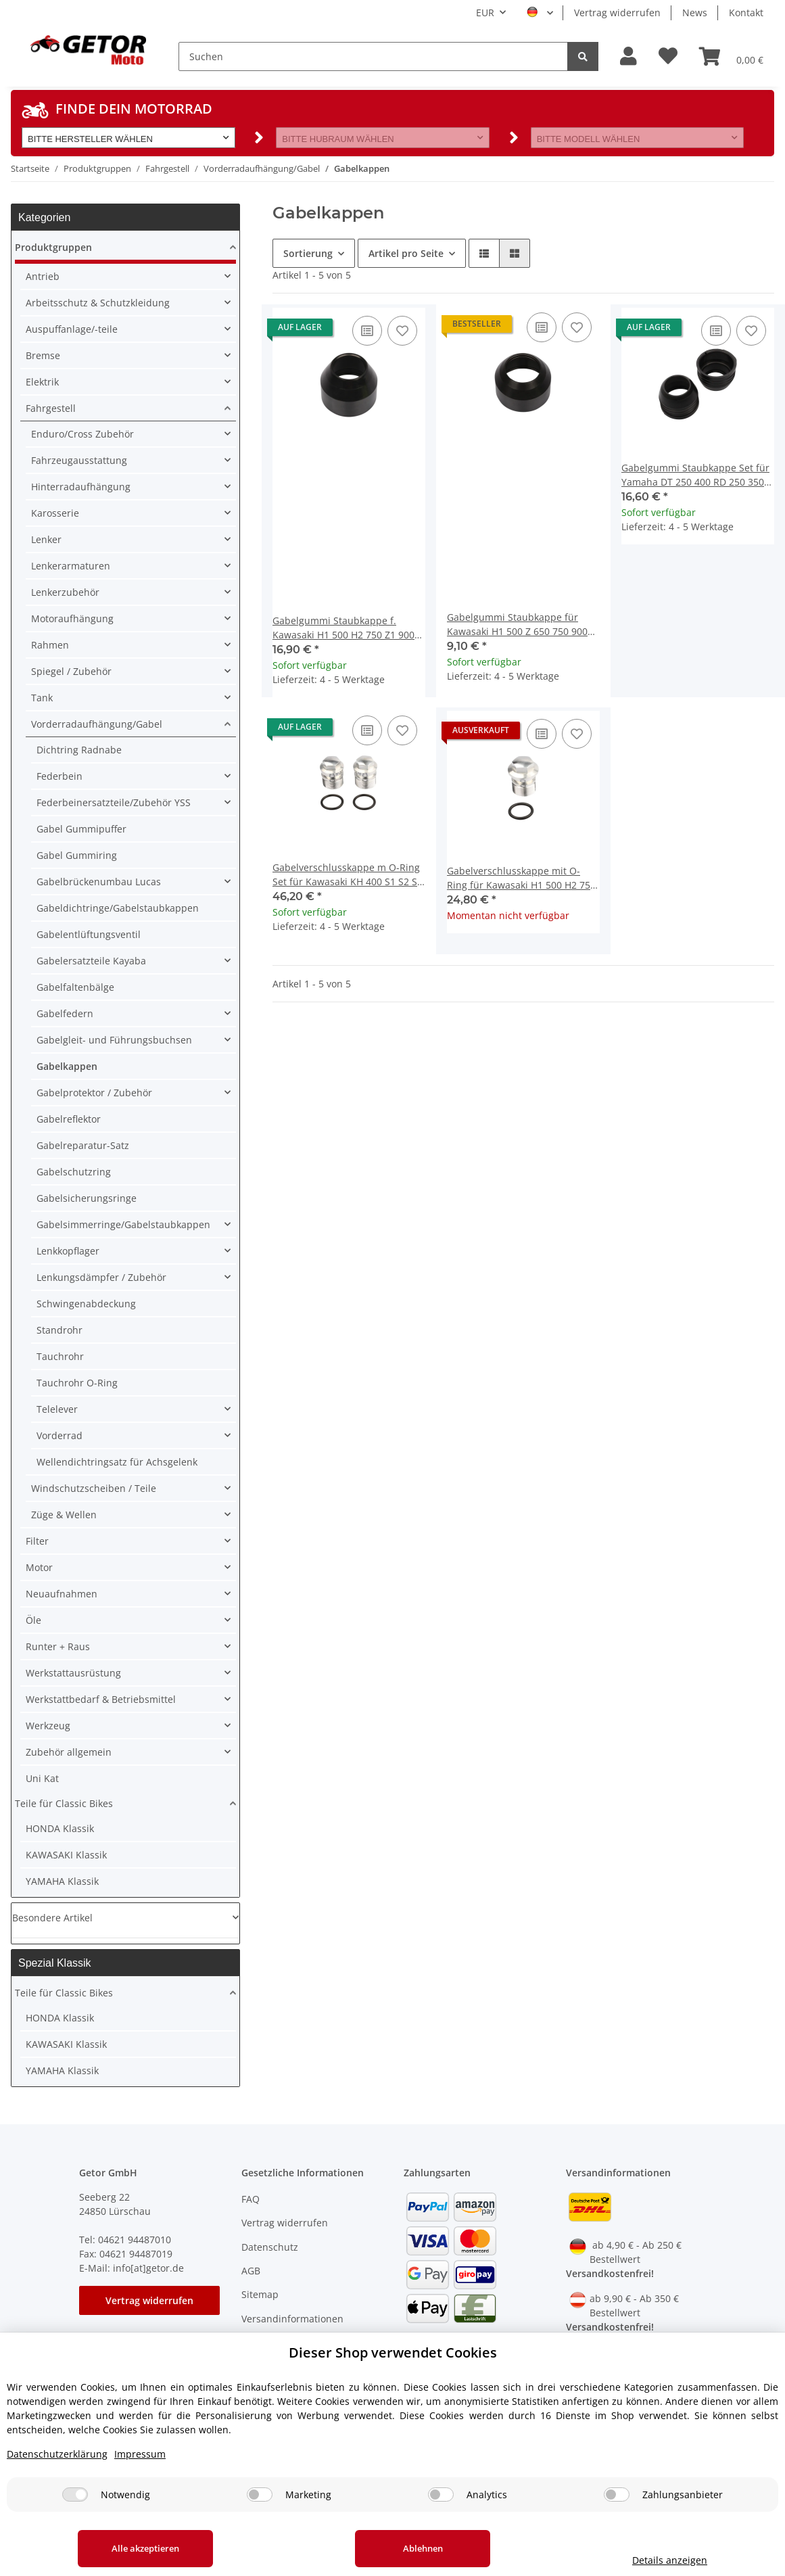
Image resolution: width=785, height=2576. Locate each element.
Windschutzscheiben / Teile (93, 1488)
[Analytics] (441, 2494)
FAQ (250, 2199)
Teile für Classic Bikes (64, 1803)
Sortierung (308, 253)
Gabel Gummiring (77, 855)
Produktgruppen (53, 247)
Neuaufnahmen (61, 1593)
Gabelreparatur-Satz (83, 1145)
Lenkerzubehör (65, 592)
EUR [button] (485, 12)
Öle (33, 1620)
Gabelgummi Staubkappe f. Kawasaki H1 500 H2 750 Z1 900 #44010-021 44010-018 (343, 628)
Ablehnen (423, 2548)
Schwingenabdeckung (86, 1303)
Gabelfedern (65, 1013)
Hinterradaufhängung (80, 486)
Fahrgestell (51, 408)
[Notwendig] (75, 2494)
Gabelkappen (67, 1066)
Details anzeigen (669, 2560)
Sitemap (260, 2294)
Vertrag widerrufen (617, 12)
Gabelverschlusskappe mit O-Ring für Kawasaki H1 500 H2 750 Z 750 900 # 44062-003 (521, 878)
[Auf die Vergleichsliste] (367, 331)
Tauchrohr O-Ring (77, 1382)
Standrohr (59, 1330)
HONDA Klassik (60, 1828)
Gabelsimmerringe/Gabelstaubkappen (123, 1224)
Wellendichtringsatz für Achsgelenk (117, 1461)
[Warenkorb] (731, 56)
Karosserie (55, 513)
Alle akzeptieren (145, 2548)
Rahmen (50, 644)
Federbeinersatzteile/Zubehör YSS (114, 802)
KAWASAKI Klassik (66, 1854)
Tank (42, 697)
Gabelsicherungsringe (87, 1198)
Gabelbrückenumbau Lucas (99, 881)
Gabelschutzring (74, 1171)
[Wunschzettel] (668, 56)
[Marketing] (259, 2494)
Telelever (57, 1409)
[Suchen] (373, 56)
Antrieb (43, 276)
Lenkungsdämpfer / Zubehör (101, 1277)
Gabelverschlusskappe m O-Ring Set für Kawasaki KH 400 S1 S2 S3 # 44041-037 (347, 875)
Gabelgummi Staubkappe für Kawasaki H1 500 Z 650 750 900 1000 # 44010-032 (517, 624)
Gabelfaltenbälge (75, 987)
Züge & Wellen (64, 1514)
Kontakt (746, 12)
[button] (628, 56)
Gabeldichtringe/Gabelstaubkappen (118, 907)
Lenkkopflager (68, 1250)
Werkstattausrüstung (73, 1672)
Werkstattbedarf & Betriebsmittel (101, 1699)
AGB (250, 2270)
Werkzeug (48, 1725)
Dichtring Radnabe (79, 749)
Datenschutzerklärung (57, 2454)
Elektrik (42, 381)
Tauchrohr (60, 1356)
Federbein (59, 776)
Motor (39, 1567)
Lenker (46, 539)
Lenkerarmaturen (70, 565)
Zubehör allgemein (69, 1752)
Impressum (140, 2454)
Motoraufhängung (72, 618)
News (694, 12)
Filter (37, 1541)
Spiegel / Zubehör (71, 671)
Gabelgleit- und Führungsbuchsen (114, 1039)
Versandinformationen (292, 2318)
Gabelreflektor (69, 1119)
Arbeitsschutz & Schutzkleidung (98, 302)
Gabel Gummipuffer (81, 828)
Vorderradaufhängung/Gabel (96, 724)
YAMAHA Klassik (62, 1881)
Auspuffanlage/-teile (72, 329)
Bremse (43, 355)
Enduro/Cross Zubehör (82, 433)
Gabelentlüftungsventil (89, 934)
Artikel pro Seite (406, 253)
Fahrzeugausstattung (79, 460)
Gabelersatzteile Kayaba (91, 960)
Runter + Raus (58, 1646)
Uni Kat (42, 1778)
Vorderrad (59, 1435)
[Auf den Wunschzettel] (402, 331)
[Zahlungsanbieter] (616, 2494)
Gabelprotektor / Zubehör (94, 1092)
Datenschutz (269, 2247)
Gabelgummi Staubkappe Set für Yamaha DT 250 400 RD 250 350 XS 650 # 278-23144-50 (695, 475)
